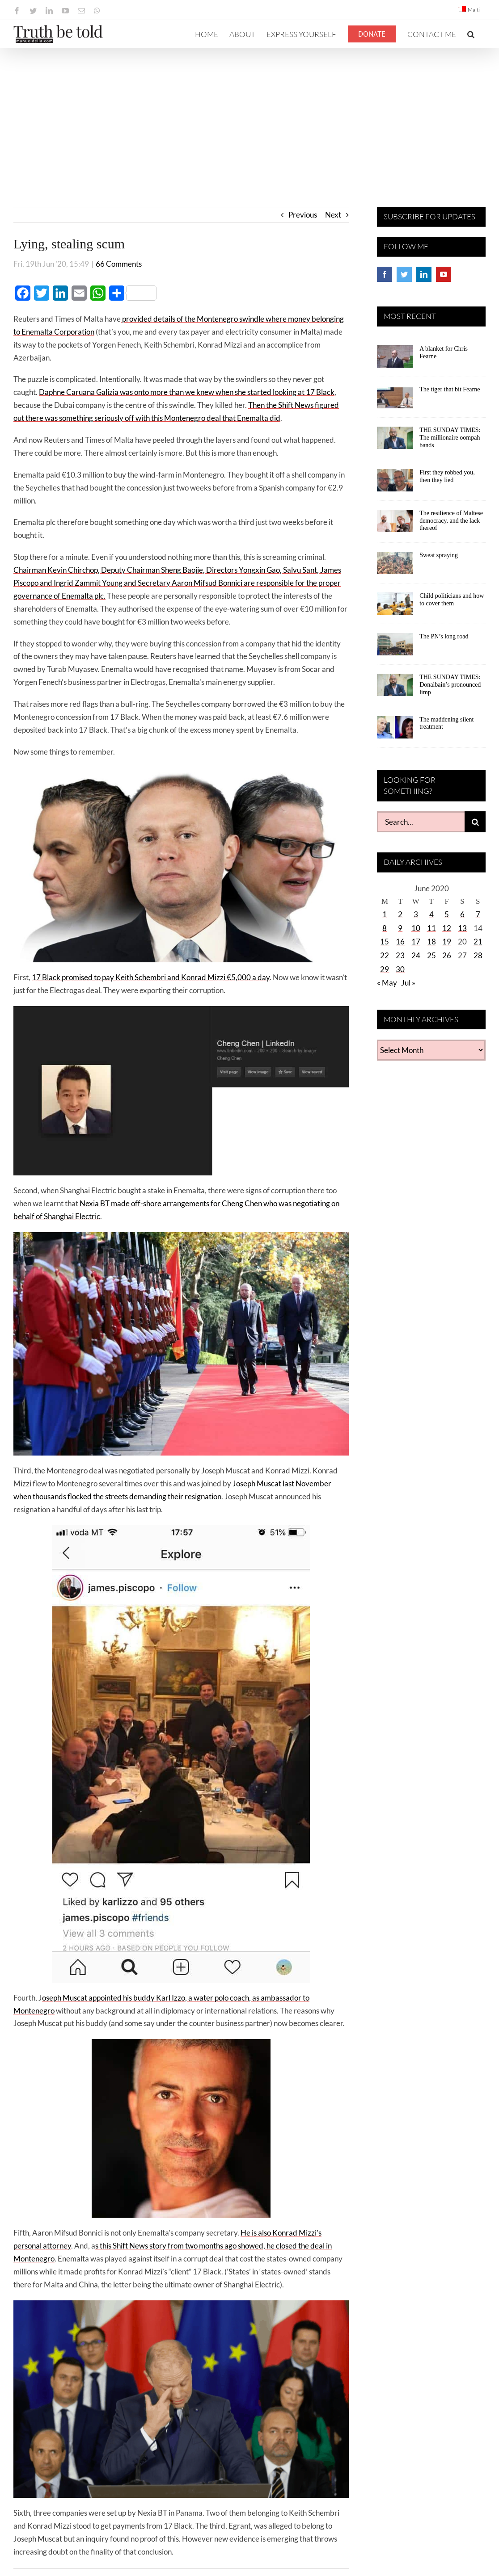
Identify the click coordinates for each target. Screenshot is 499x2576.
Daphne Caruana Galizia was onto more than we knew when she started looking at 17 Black (186, 392)
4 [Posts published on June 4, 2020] (431, 914)
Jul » (408, 982)
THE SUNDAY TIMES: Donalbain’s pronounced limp (450, 685)
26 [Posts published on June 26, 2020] (446, 955)
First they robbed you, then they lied (447, 476)
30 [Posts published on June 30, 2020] (400, 969)
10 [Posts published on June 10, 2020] (415, 928)
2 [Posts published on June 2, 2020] (400, 914)
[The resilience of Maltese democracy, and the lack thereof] (395, 524)
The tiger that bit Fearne (449, 389)
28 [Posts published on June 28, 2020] (478, 955)
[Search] (475, 821)
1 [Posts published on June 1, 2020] (384, 914)
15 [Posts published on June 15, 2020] (384, 941)
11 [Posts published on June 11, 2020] (431, 928)
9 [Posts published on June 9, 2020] (400, 928)
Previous (302, 214)
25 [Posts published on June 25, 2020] (431, 955)
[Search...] (421, 821)
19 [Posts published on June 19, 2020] (446, 941)
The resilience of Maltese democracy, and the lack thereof (451, 521)
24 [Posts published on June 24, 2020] (415, 955)
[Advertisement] (249, 115)
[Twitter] (404, 274)
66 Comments (119, 264)
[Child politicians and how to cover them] (395, 606)
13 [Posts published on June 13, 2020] (462, 928)
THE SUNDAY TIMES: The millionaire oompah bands (449, 438)
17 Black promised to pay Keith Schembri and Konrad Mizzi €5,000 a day (151, 977)
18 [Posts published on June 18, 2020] (431, 941)
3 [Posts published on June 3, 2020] (416, 914)
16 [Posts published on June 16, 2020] (400, 941)
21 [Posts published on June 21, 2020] (478, 941)
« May (387, 982)
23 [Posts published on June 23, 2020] (400, 955)
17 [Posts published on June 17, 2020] (415, 941)
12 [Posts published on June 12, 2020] (446, 928)
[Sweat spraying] (395, 566)
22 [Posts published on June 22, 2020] (384, 955)
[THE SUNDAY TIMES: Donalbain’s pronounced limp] (395, 688)
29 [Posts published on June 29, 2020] (384, 969)
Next (333, 214)
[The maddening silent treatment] (395, 730)
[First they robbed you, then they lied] (395, 483)
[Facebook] (384, 274)
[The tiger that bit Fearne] (395, 400)
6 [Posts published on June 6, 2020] (462, 914)
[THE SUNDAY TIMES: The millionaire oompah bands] (395, 441)
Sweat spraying (438, 555)
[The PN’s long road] (395, 647)
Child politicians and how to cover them (451, 599)
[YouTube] (443, 274)
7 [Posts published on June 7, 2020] (478, 914)
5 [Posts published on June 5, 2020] (446, 914)
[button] (470, 34)
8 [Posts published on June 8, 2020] (384, 928)
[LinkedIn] (423, 274)
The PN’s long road (443, 636)
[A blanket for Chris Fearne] (395, 359)
